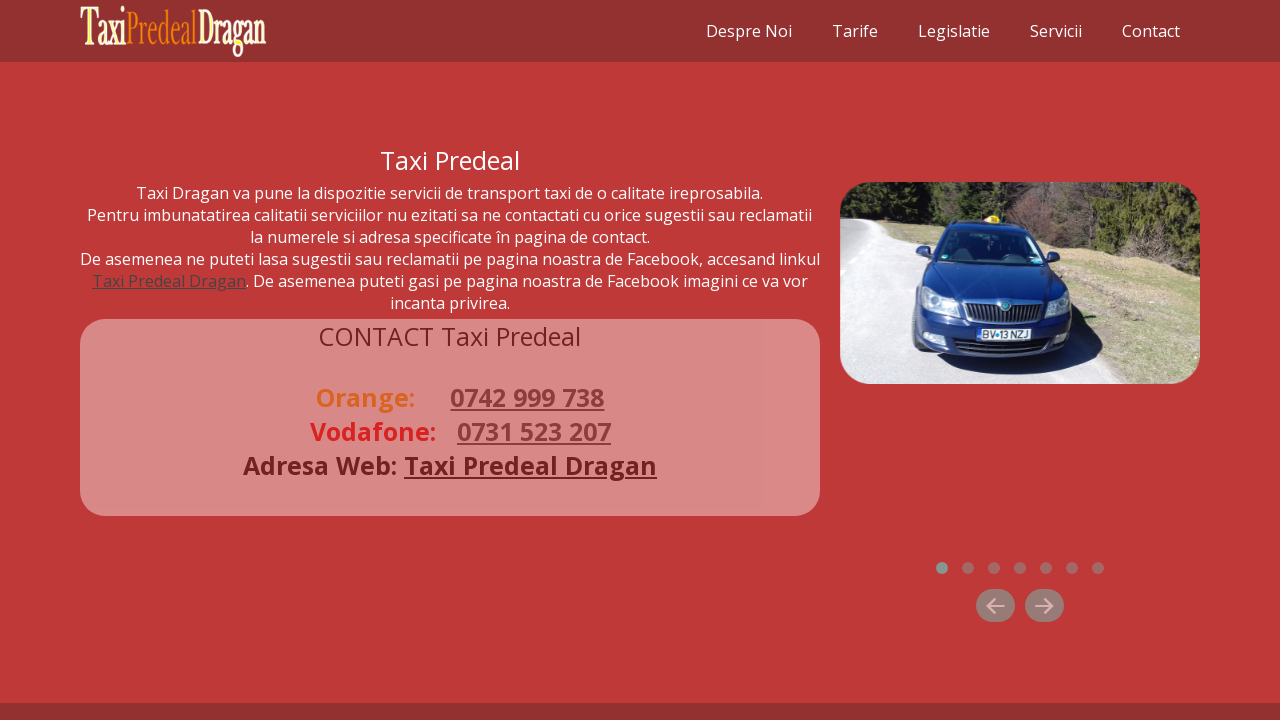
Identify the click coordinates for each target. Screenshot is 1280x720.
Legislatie (954, 31)
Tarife (855, 31)
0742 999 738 (527, 397)
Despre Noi (749, 31)
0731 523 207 (534, 431)
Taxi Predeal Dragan (169, 281)
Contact (1151, 31)
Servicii (1056, 31)
